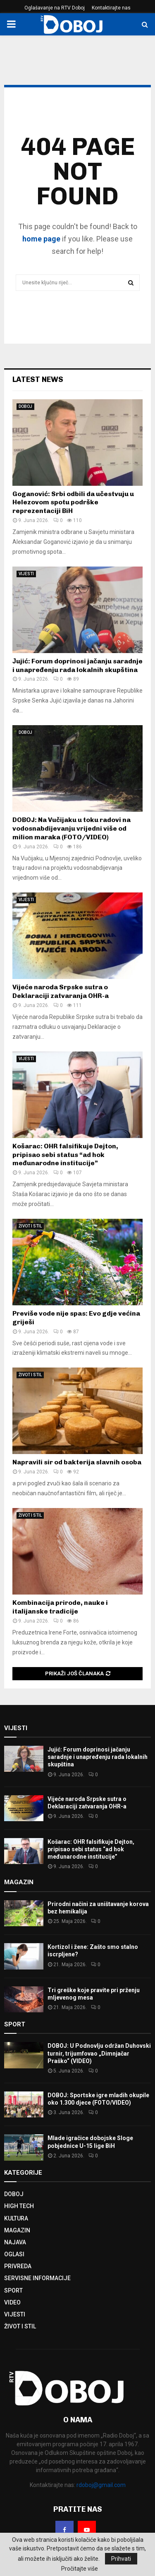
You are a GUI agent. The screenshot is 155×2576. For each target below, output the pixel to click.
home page (41, 238)
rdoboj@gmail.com (101, 2485)
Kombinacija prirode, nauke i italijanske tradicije (60, 1607)
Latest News (37, 379)
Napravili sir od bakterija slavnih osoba (76, 1462)
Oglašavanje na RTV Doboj (54, 8)
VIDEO (12, 2302)
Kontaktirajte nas (111, 8)
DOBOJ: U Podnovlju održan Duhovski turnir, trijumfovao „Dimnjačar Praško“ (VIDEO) (99, 2053)
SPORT (13, 2290)
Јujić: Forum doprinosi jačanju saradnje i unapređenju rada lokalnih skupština (77, 665)
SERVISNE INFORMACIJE (37, 2278)
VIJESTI (26, 573)
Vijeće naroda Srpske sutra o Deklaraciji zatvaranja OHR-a (60, 991)
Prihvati (121, 2558)
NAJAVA (15, 2242)
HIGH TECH (19, 2206)
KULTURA (16, 2218)
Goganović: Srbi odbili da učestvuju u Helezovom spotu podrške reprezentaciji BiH (73, 502)
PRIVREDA (17, 2266)
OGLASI (14, 2254)
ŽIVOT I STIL (30, 1226)
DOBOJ (25, 406)
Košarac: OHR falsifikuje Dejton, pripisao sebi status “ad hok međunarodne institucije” (65, 1154)
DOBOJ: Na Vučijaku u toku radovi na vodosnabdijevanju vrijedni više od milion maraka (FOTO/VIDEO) (71, 828)
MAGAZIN (17, 2230)
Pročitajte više (79, 2568)
